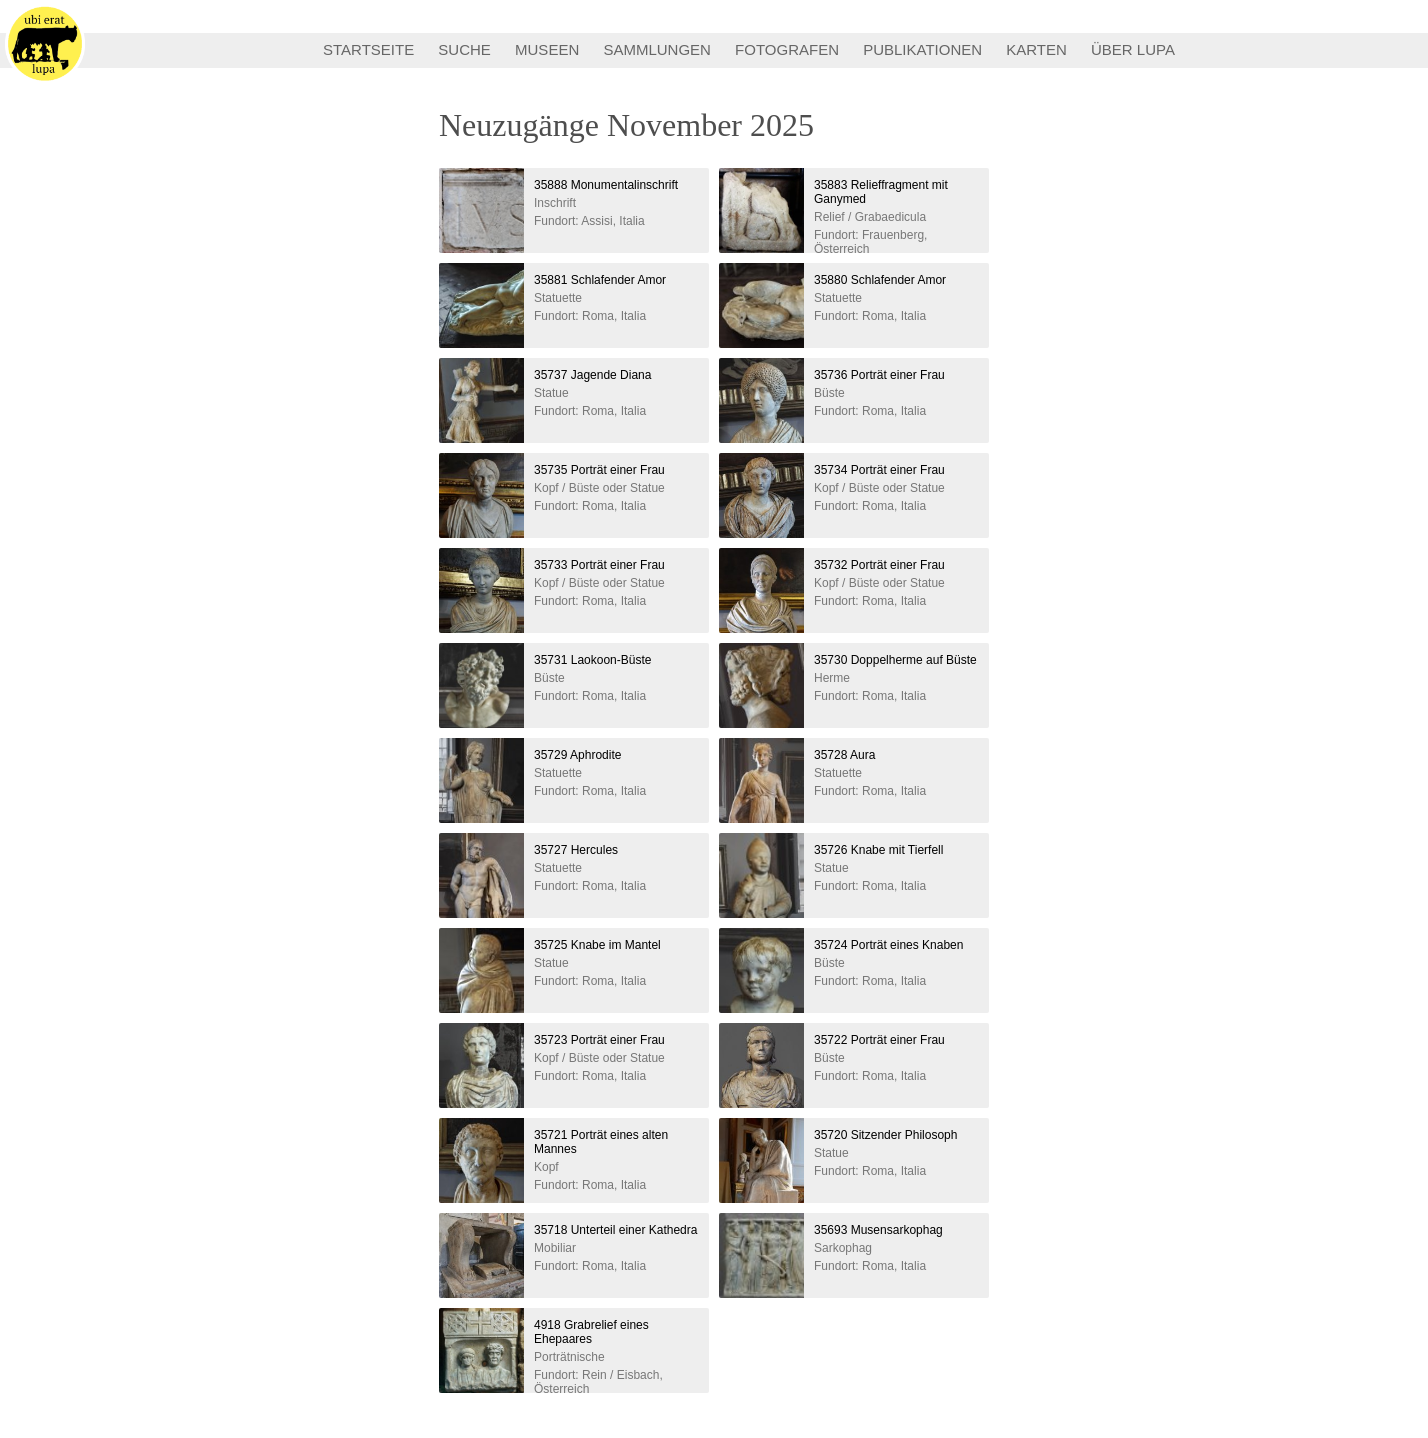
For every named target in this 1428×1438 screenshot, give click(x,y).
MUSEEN (547, 49)
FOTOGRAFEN (787, 49)
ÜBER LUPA (1133, 49)
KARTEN (1036, 49)
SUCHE (464, 49)
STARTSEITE (368, 49)
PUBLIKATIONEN (922, 49)
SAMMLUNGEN (657, 49)
